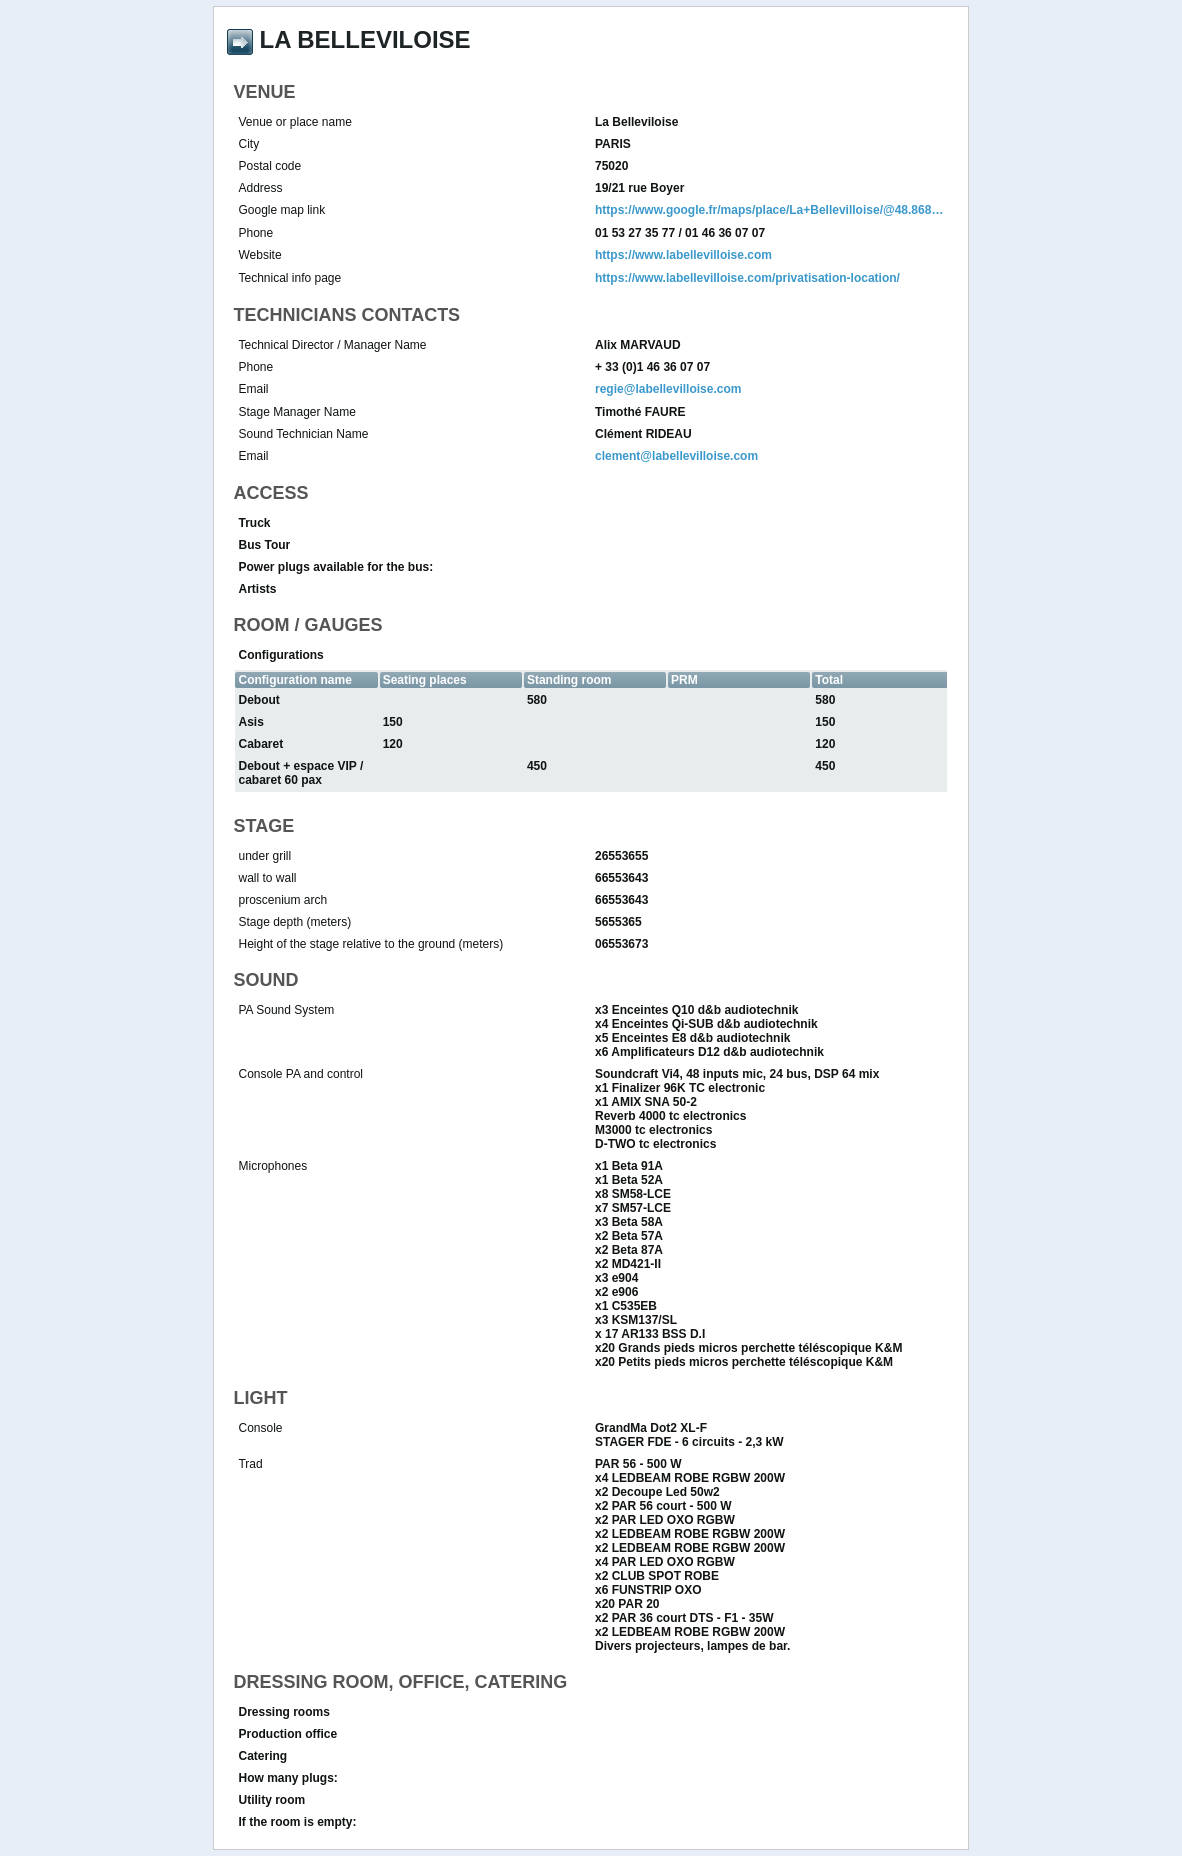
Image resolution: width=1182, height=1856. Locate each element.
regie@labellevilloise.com (668, 389)
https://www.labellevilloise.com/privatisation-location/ (747, 278)
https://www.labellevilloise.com (683, 255)
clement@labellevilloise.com (676, 456)
